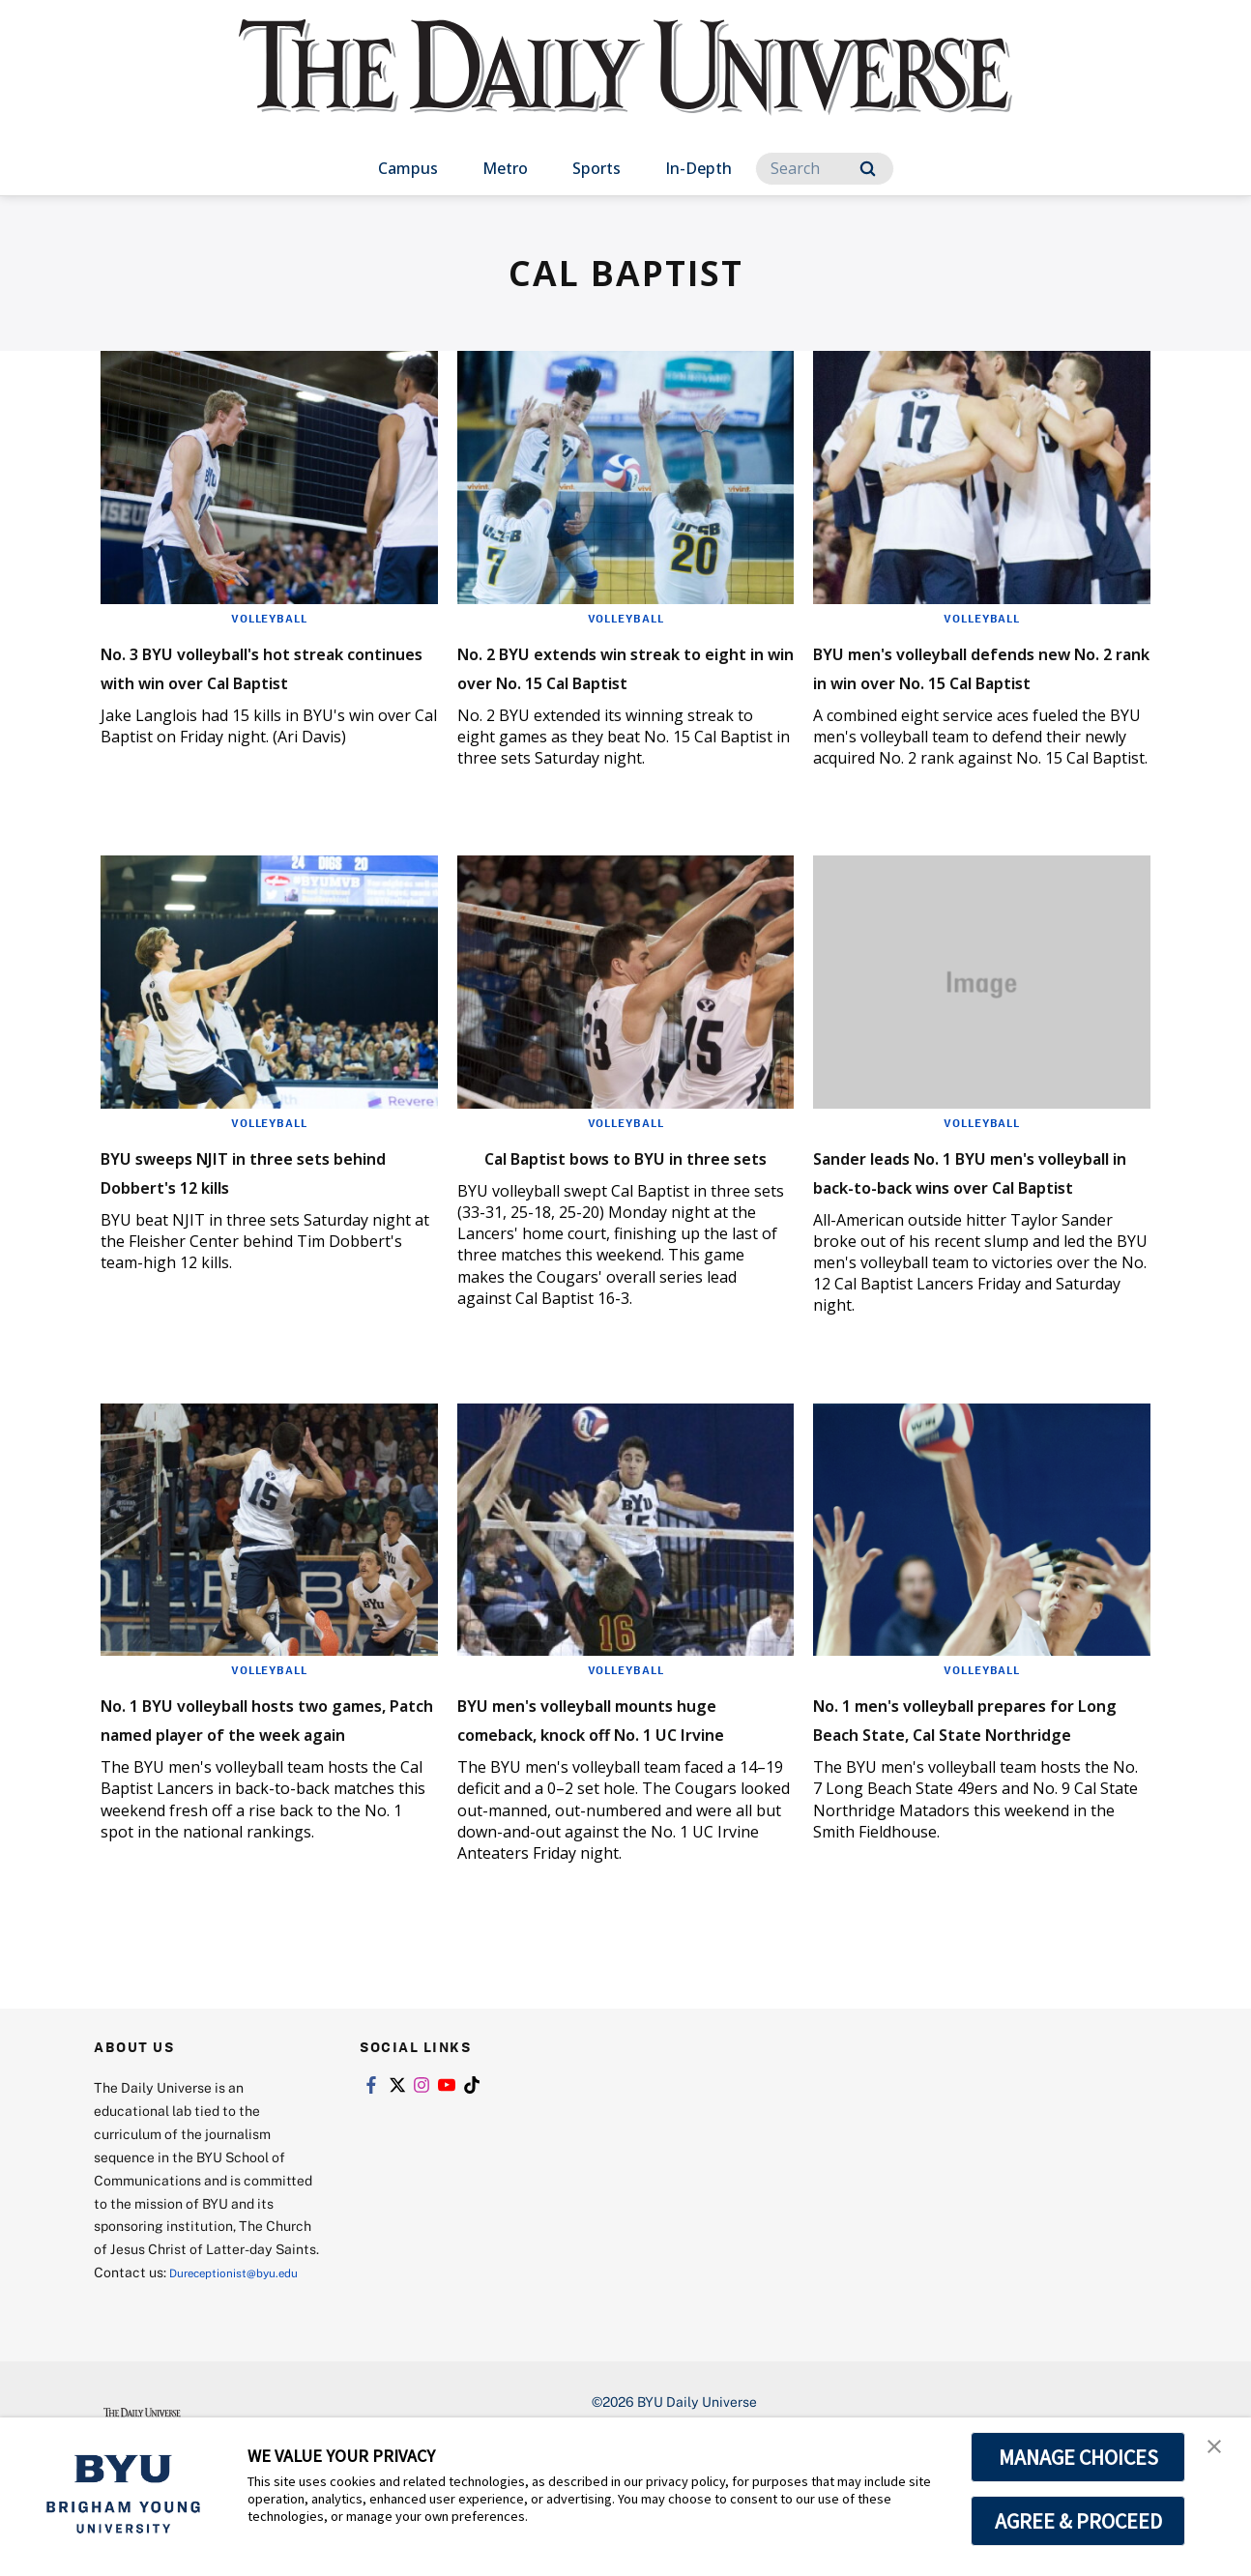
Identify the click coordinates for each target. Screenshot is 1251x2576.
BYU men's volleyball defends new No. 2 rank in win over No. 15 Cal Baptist (980, 680)
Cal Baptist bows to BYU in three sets (607, 1199)
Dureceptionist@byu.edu (171, 2382)
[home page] (625, 86)
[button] (1219, 2452)
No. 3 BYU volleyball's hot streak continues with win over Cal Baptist (250, 680)
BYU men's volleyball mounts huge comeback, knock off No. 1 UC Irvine (622, 1790)
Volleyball (268, 617)
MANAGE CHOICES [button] (1078, 2457)
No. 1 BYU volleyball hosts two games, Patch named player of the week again (247, 1790)
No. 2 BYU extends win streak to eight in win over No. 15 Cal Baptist (625, 680)
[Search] (824, 169)
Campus (408, 168)
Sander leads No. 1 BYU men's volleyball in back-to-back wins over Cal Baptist (981, 1214)
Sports (596, 168)
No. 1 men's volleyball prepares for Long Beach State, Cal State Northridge (967, 1790)
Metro (505, 168)
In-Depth (698, 168)
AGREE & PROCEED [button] (1078, 2520)
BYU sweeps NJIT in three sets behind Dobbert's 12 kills (268, 1199)
